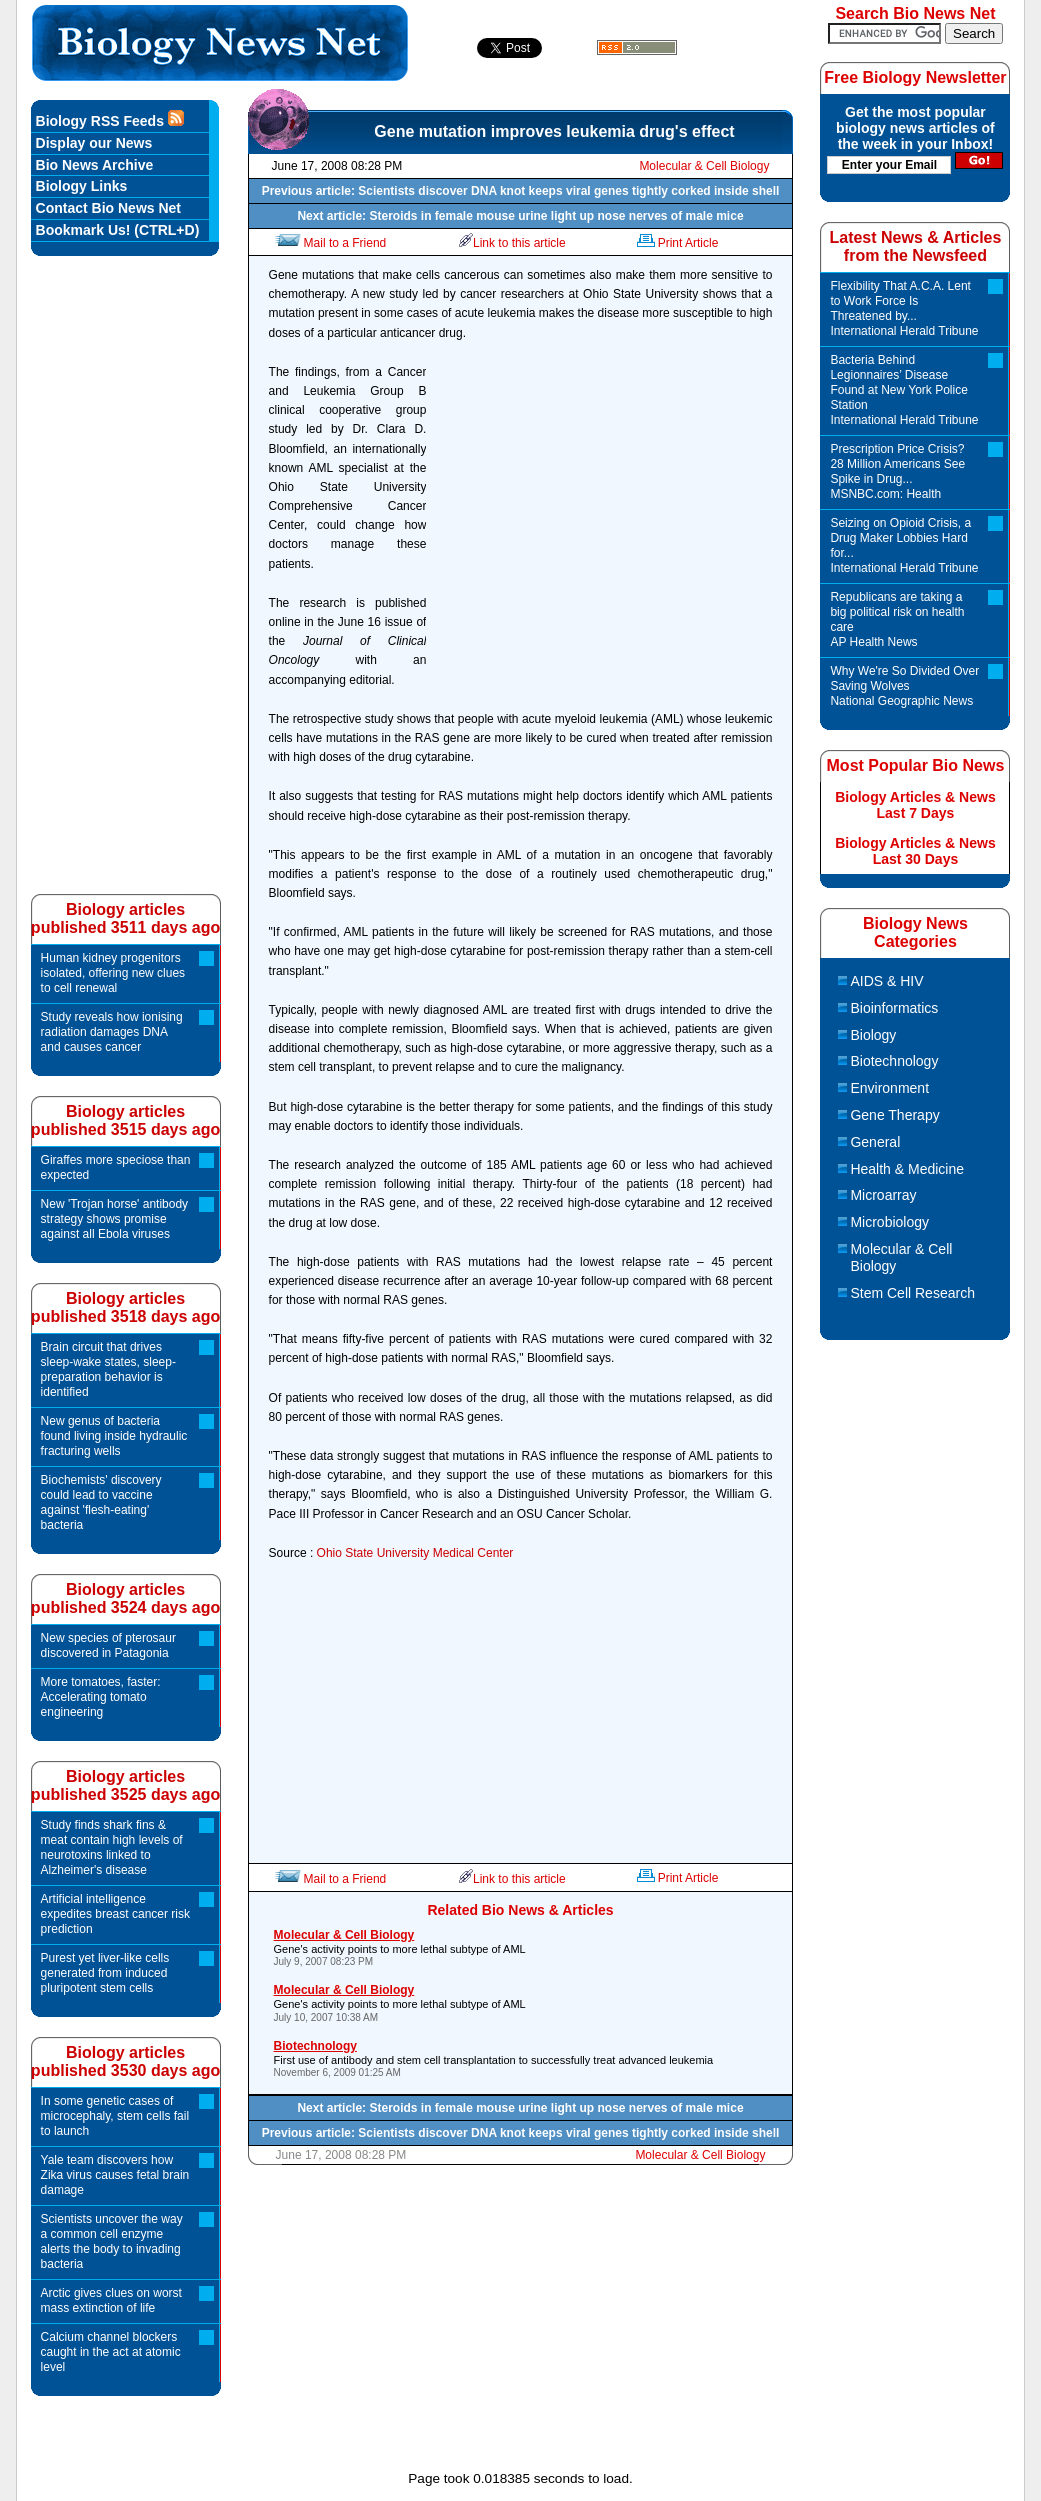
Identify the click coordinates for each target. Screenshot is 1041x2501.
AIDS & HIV (886, 981)
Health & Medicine (907, 1169)
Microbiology (889, 1222)
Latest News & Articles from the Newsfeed (915, 246)
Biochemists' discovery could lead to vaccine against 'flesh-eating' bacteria (101, 1502)
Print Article (676, 243)
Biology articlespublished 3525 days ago (125, 1785)
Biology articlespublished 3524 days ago (125, 1598)
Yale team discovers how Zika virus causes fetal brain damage (115, 2175)
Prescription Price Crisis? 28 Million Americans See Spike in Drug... (905, 472)
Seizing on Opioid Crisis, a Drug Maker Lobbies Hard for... (905, 546)
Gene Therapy (894, 1115)
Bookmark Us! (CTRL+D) (118, 230)
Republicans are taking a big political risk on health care (905, 620)
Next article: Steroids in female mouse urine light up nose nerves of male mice (520, 216)
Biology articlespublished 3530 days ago (125, 2061)
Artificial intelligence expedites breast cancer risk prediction (115, 1914)
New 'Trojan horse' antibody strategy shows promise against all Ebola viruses (115, 1219)
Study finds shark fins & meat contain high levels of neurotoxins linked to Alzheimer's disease (112, 1847)
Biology (873, 1035)
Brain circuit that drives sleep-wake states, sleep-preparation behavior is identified (108, 1369)
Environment (889, 1088)
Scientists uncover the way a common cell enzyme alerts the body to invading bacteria (112, 2241)
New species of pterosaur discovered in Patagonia (108, 1645)
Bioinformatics (894, 1008)
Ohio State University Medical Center (415, 1553)
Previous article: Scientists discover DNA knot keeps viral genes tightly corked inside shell (521, 191)
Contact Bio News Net (108, 208)
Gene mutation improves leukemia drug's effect (554, 131)
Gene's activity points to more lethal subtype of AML (522, 1947)
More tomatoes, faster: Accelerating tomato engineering (101, 1697)
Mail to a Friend (329, 243)
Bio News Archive (95, 165)
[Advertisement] (604, 518)
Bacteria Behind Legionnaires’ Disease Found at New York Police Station (905, 390)
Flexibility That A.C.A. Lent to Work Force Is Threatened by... (905, 309)
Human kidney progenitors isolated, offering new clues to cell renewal (113, 973)
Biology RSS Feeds (110, 119)
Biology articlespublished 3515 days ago (125, 1120)
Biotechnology (894, 1061)
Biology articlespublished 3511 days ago (125, 918)
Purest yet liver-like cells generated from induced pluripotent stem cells (105, 1973)
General (875, 1142)
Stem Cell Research (912, 1293)
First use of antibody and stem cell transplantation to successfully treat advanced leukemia (522, 2058)
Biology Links (82, 186)
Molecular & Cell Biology (704, 166)
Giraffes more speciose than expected (116, 1167)
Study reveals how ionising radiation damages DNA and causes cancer (112, 1032)
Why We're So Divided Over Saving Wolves (905, 686)
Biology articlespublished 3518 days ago (125, 1307)
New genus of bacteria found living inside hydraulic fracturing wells (114, 1436)
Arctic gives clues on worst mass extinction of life (111, 2300)
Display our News (94, 143)
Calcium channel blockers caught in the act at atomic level (111, 2352)
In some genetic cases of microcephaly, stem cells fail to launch (115, 2116)
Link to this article (512, 243)
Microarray (883, 1195)
